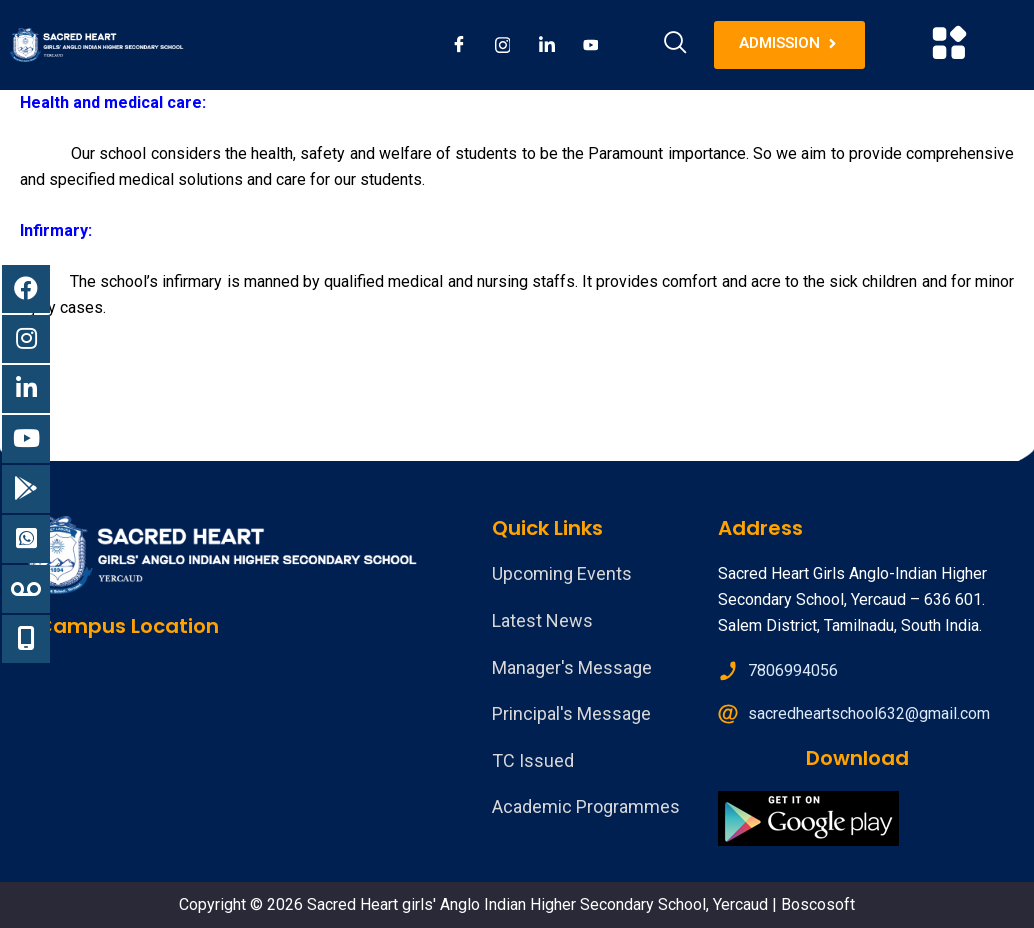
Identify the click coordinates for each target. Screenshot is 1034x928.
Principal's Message (571, 713)
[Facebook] (459, 45)
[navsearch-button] (676, 45)
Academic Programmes (586, 806)
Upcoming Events (562, 573)
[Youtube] (591, 45)
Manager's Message (572, 667)
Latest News (542, 620)
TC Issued (533, 760)
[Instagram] (503, 45)
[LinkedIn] (547, 45)
